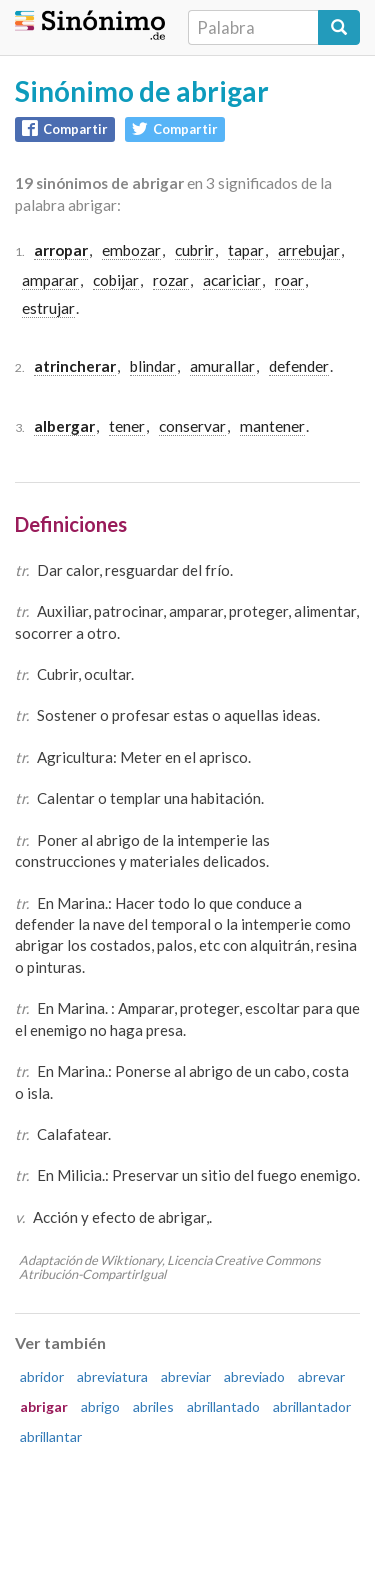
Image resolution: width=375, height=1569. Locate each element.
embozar (131, 250)
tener (127, 426)
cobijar (116, 280)
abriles (153, 1406)
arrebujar (309, 250)
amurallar (222, 366)
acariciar (232, 280)
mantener (272, 426)
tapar (246, 250)
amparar (50, 280)
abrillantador (312, 1406)
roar (289, 280)
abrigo (100, 1406)
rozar (171, 280)
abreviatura (112, 1376)
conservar (192, 426)
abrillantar (51, 1436)
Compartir (65, 128)
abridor (42, 1376)
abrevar (321, 1376)
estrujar (48, 308)
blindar (153, 366)
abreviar (186, 1376)
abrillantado (223, 1406)
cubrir (194, 250)
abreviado (254, 1376)
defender (299, 366)
